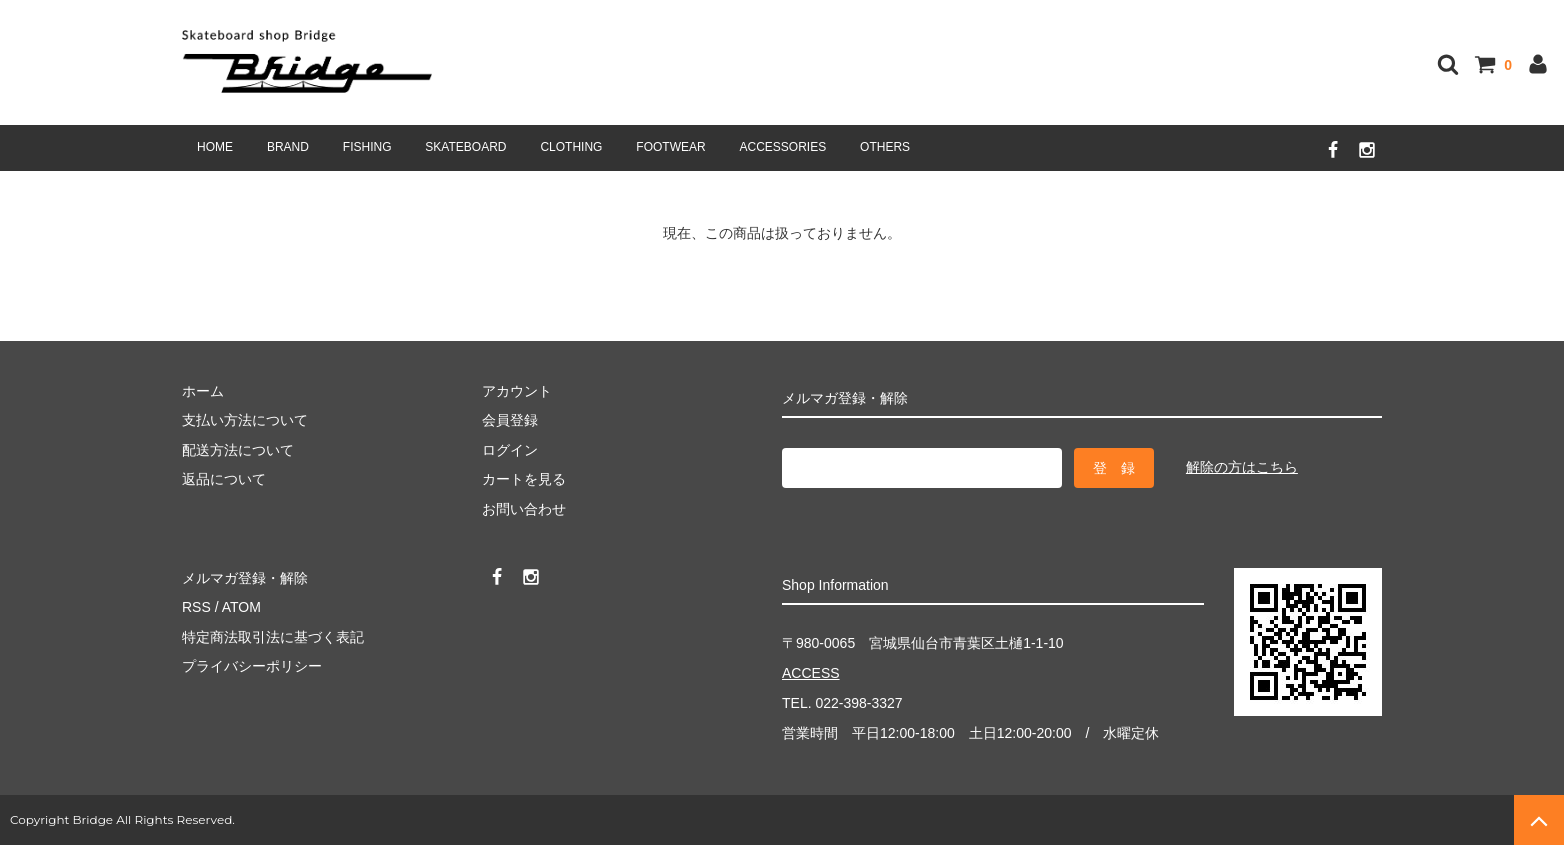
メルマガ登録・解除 (245, 578)
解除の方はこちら (1242, 467)
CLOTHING (571, 147)
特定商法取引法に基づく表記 (273, 637)
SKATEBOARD (465, 147)
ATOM (241, 607)
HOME (215, 147)
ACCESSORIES (783, 147)
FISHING (367, 147)
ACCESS (811, 673)
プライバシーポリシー (252, 666)
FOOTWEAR (670, 147)
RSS (196, 607)
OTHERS (885, 147)
